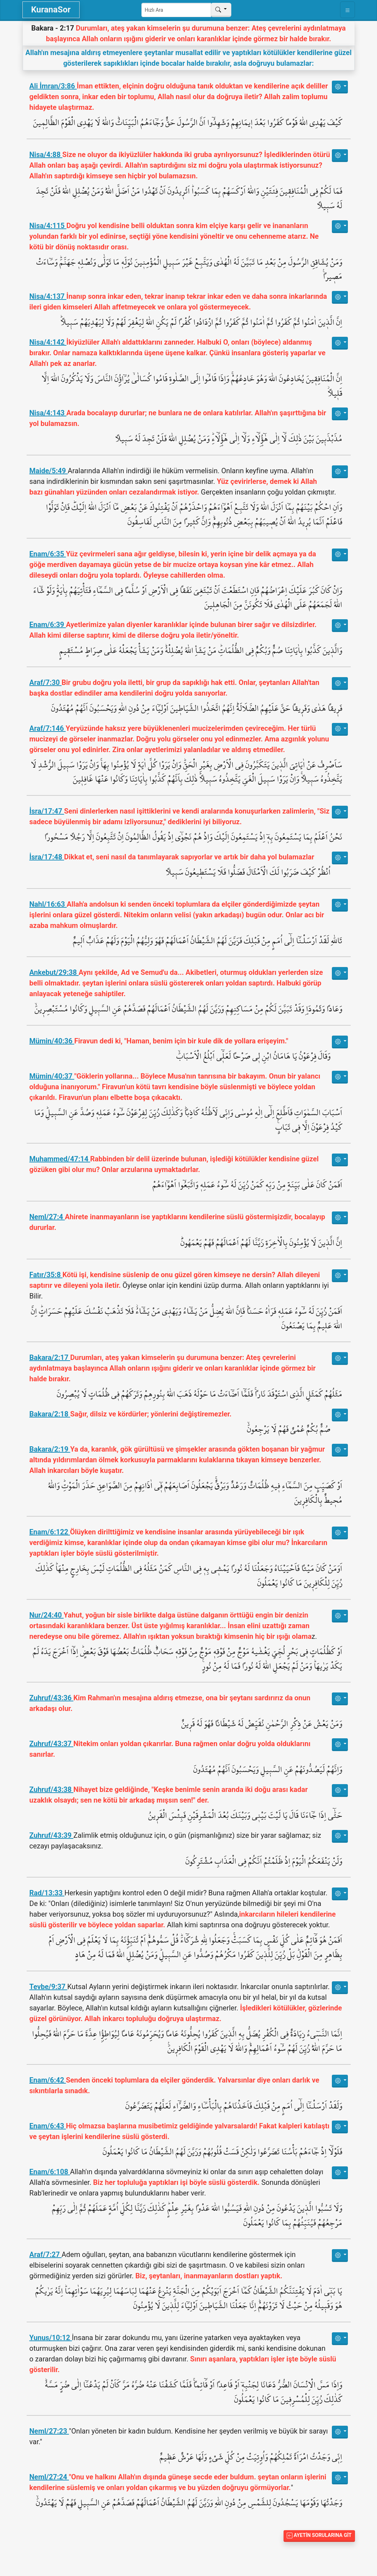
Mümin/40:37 (51, 1076)
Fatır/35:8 (46, 1274)
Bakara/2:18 (49, 1414)
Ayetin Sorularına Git (319, 2535)
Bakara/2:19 (49, 1449)
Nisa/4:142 (47, 342)
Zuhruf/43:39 (51, 1835)
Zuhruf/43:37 (51, 1743)
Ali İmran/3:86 (53, 86)
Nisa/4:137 (47, 296)
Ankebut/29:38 (54, 972)
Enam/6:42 (47, 2080)
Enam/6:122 (49, 1532)
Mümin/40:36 (51, 1041)
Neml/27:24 (49, 2477)
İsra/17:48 (46, 857)
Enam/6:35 (47, 554)
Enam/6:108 (49, 2171)
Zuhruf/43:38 (51, 1789)
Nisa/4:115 (47, 225)
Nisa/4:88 (46, 154)
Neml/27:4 (47, 1217)
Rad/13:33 (47, 1893)
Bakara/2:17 (49, 1357)
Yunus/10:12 (50, 2337)
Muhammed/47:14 (59, 1159)
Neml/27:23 (49, 2431)
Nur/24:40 (46, 1615)
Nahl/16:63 (48, 904)
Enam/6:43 (47, 2126)
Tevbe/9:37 (48, 1986)
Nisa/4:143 (47, 413)
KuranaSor (51, 10)
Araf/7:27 (45, 2254)
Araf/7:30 (45, 682)
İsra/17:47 (46, 811)
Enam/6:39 (47, 624)
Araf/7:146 (47, 728)
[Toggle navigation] (347, 9)
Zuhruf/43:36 (51, 1698)
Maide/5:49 (48, 470)
